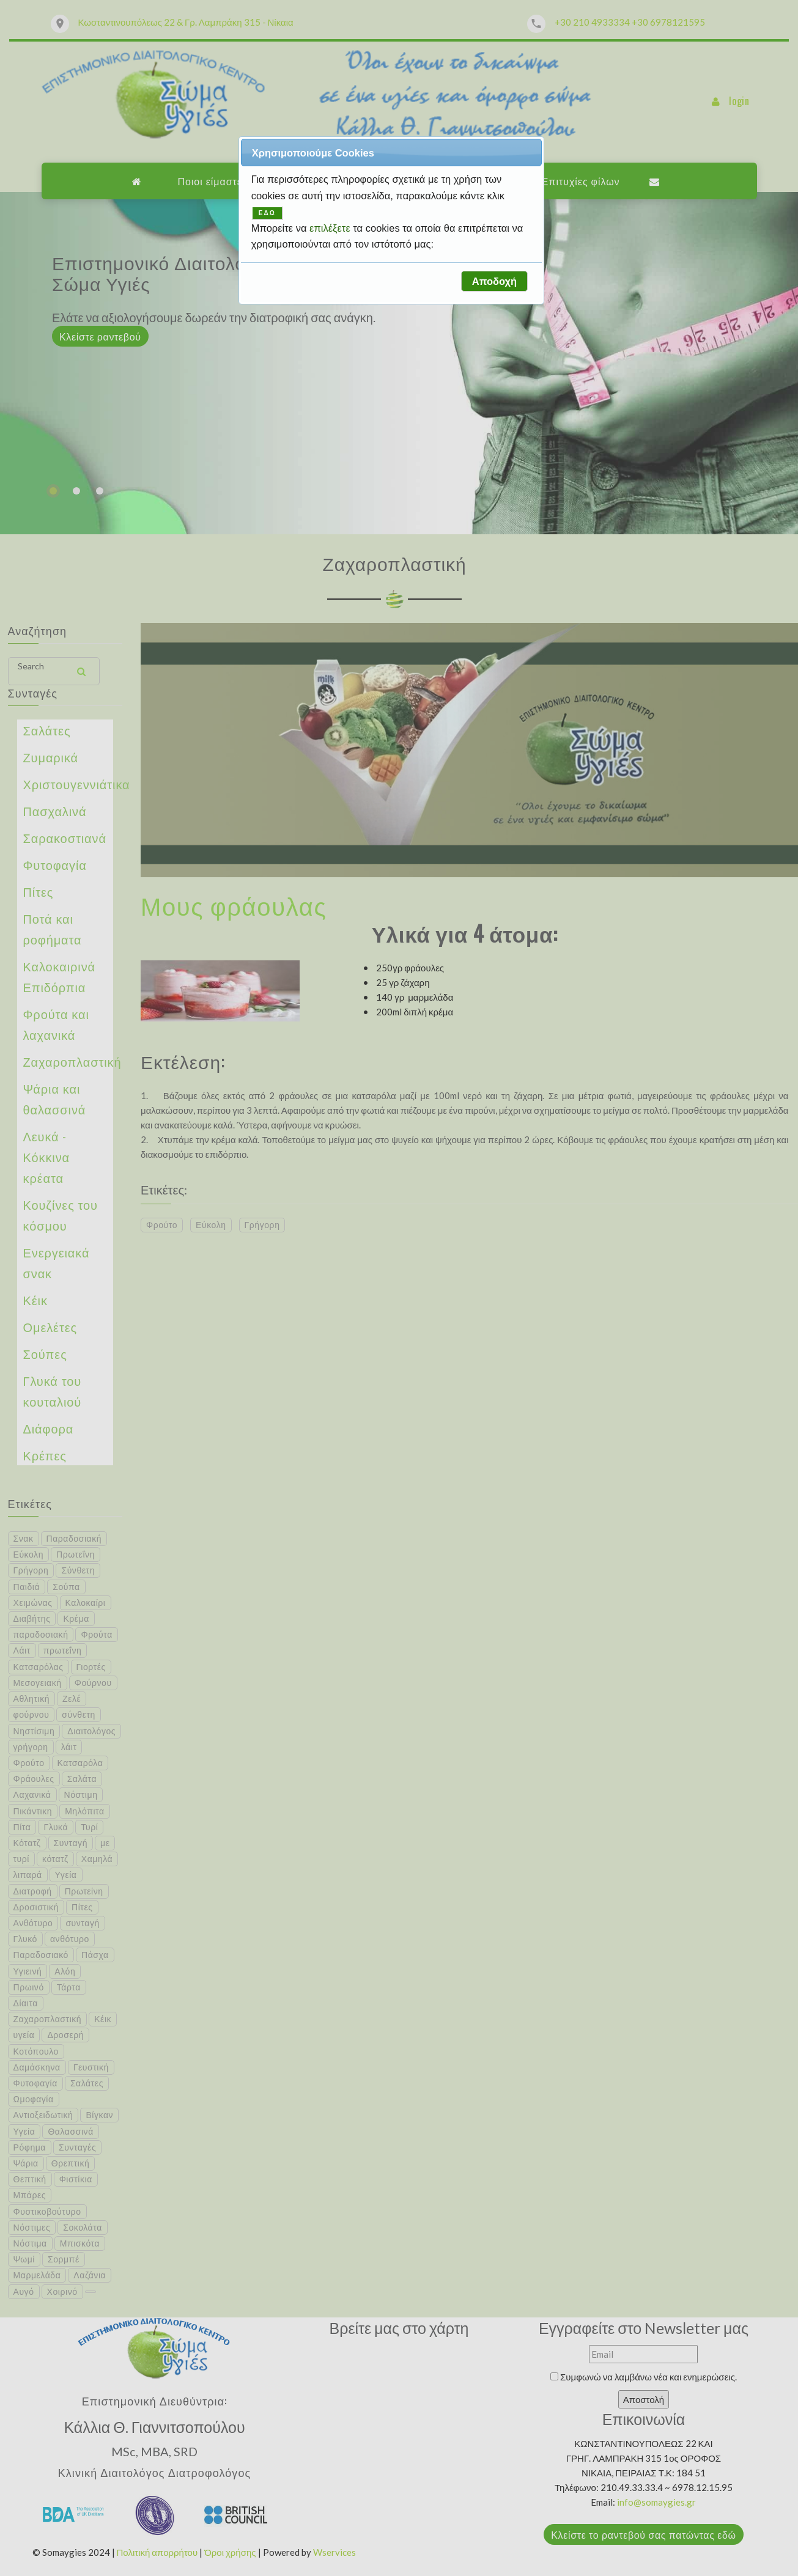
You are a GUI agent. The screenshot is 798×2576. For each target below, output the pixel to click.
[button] (494, 281)
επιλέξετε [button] (331, 228)
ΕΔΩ (267, 213)
